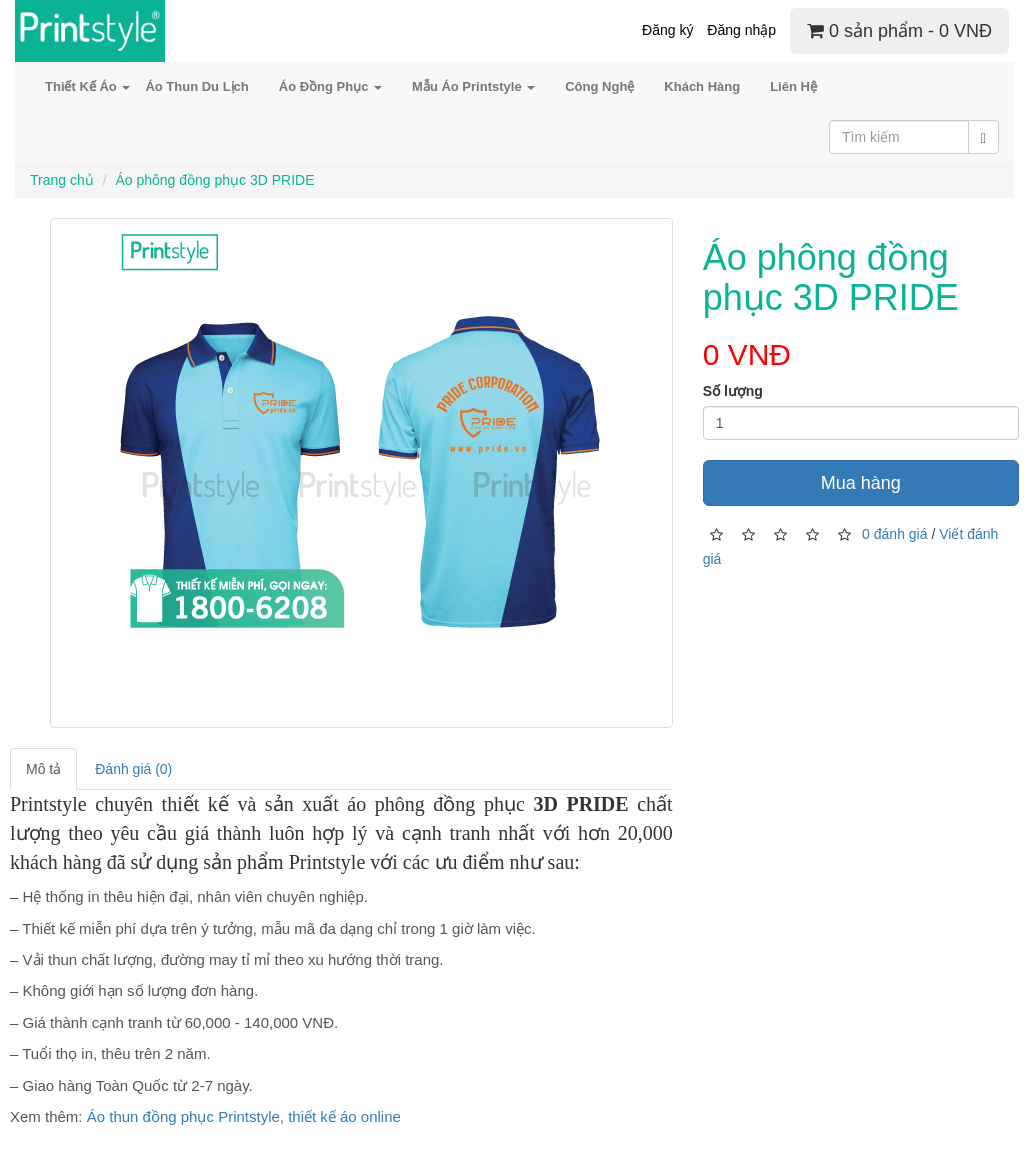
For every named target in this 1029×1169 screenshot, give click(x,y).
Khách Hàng (702, 86)
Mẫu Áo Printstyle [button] (473, 86)
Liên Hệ (793, 86)
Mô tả (43, 769)
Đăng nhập (741, 30)
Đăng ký (667, 30)
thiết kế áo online (344, 1116)
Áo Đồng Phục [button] (330, 86)
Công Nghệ (599, 86)
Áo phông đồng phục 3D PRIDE (214, 180)
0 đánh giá (894, 533)
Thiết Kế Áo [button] (87, 86)
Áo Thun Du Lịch (196, 86)
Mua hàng (861, 483)
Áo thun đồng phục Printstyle (183, 1116)
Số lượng (733, 391)
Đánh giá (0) (133, 769)
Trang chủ (62, 180)
